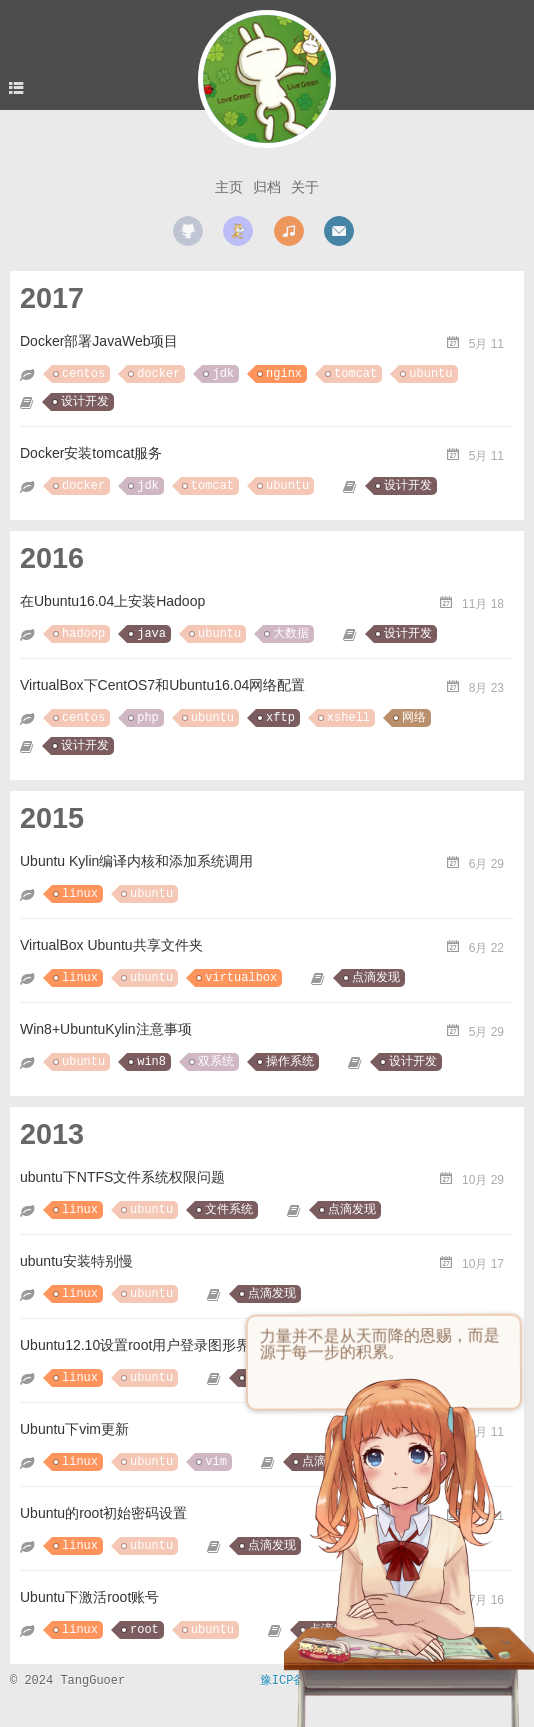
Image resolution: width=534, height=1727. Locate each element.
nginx (284, 374)
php (148, 718)
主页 (229, 187)
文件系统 (229, 1210)
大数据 (291, 634)
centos (83, 374)
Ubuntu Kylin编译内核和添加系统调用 (136, 861)
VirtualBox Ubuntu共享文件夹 (111, 945)
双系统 (216, 1062)
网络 (414, 718)
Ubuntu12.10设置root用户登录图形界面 (142, 1345)
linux (80, 894)
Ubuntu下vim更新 (74, 1429)
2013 (52, 1134)
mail (339, 231)
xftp (280, 718)
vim (216, 1462)
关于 (305, 187)
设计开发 (85, 402)
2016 (52, 558)
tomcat (355, 374)
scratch (238, 231)
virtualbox (241, 978)
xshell (348, 718)
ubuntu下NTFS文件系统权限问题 (122, 1177)
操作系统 (290, 1062)
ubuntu (430, 374)
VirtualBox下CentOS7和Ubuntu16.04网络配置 (162, 685)
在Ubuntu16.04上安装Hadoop (112, 601)
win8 (151, 1062)
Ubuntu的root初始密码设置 (103, 1513)
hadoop (83, 634)
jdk (223, 374)
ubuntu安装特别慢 (76, 1261)
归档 (267, 187)
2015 (52, 818)
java (151, 634)
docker (158, 374)
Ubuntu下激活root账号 (89, 1597)
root (144, 1630)
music (289, 231)
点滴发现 (376, 978)
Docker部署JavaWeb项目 (99, 341)
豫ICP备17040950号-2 (325, 1681)
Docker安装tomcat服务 (91, 453)
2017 (52, 298)
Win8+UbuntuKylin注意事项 (106, 1029)
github (188, 231)
